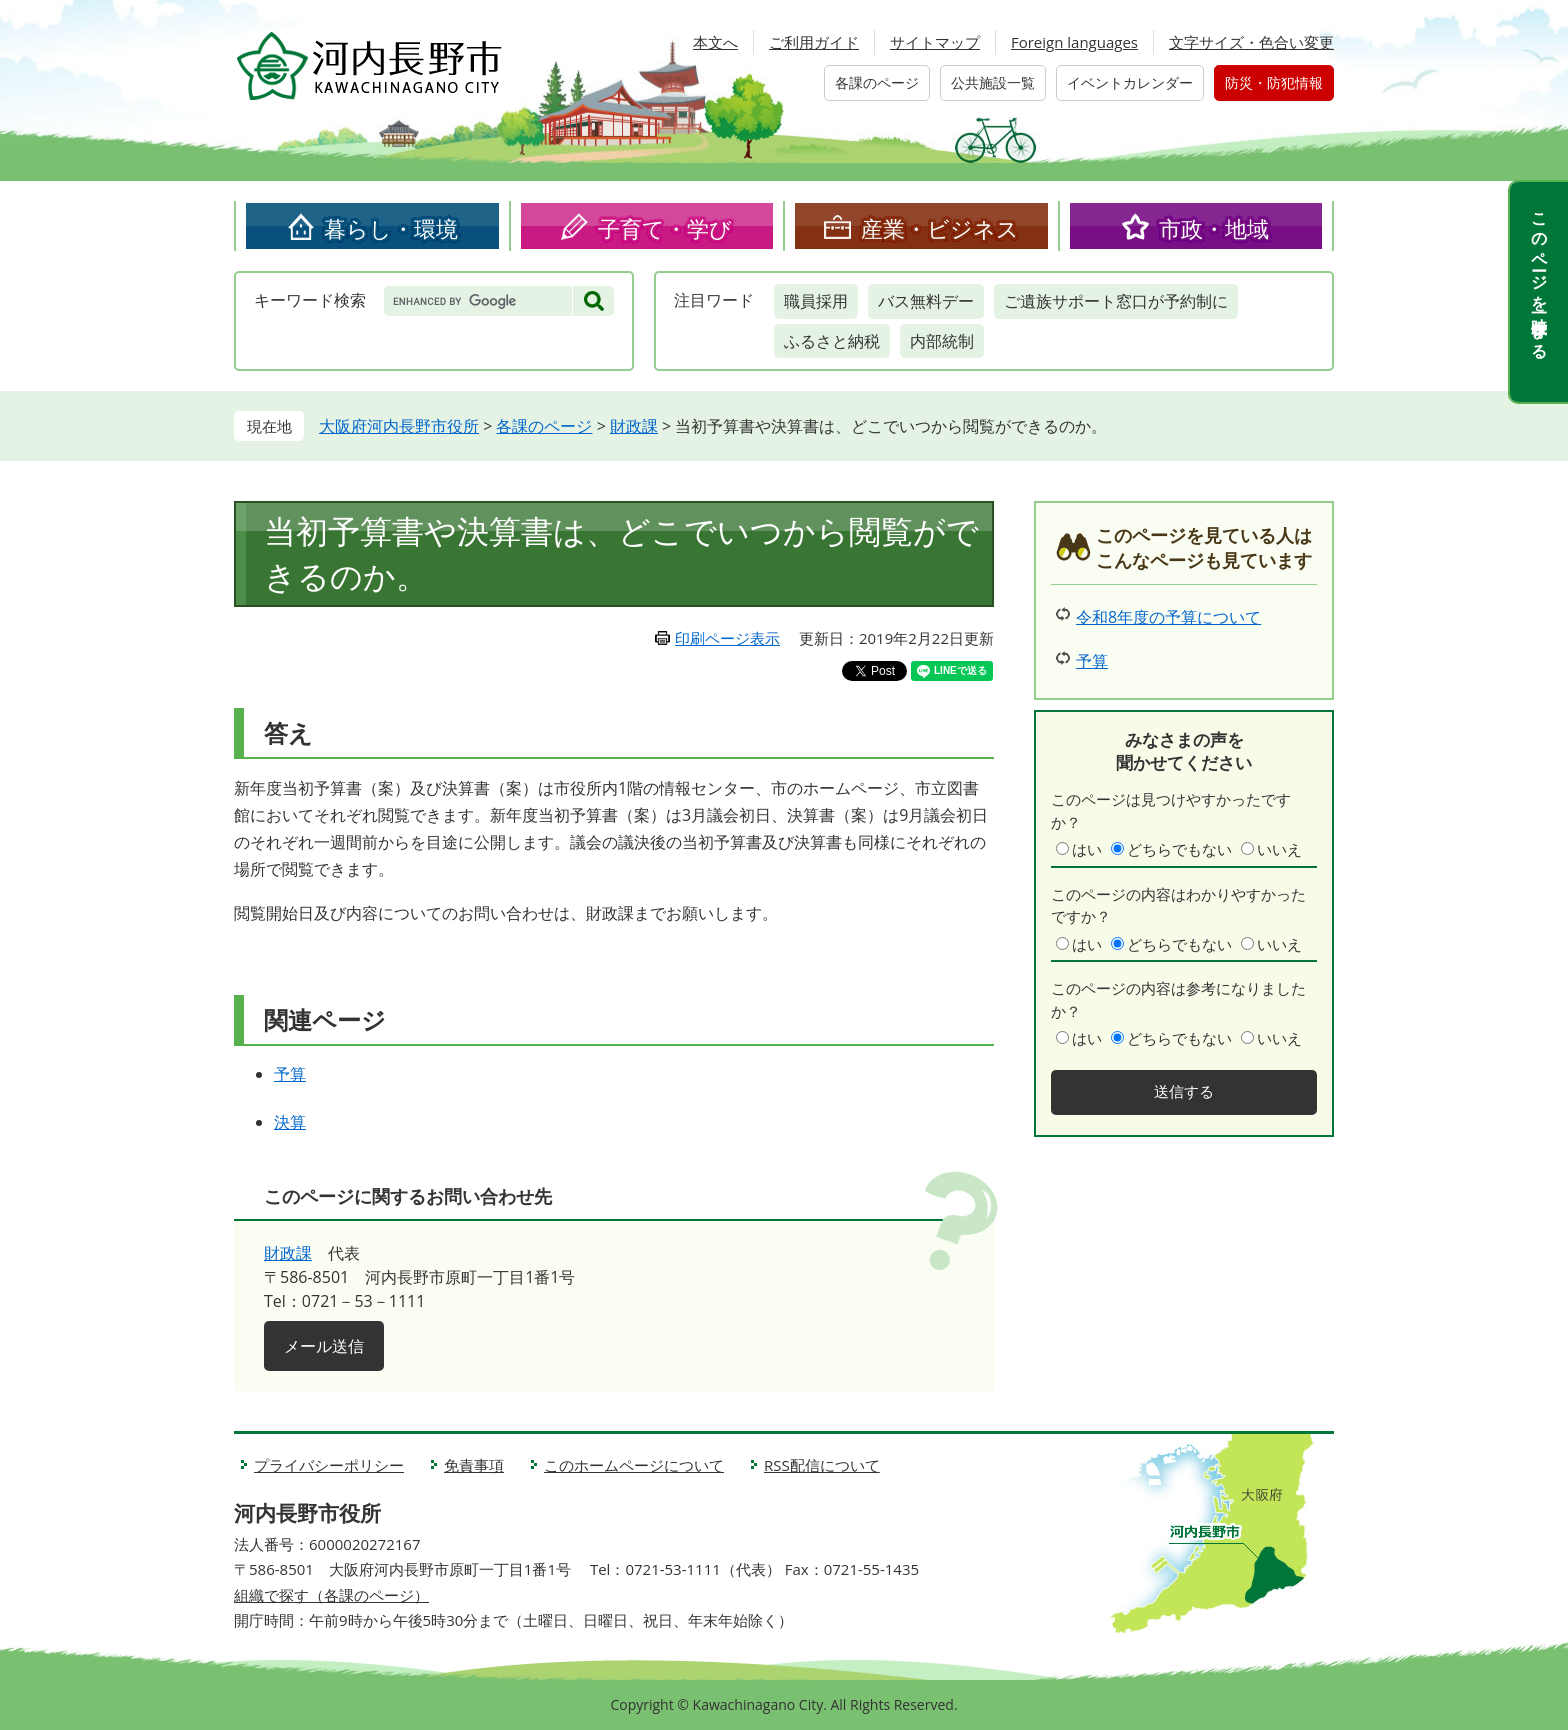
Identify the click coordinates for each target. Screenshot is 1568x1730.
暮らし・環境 (391, 228)
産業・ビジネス (940, 228)
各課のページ (877, 82)
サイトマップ (935, 42)
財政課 (634, 426)
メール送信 (324, 1346)
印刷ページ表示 (727, 638)
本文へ (715, 42)
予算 (290, 1074)
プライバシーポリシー (329, 1465)
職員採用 (816, 301)
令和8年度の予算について (1168, 617)
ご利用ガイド (814, 42)
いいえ (1279, 849)
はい (1087, 849)
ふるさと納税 (832, 341)
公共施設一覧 (993, 82)
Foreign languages (1074, 42)
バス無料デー (926, 301)
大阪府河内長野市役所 (399, 426)
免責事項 (474, 1465)
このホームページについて (634, 1465)
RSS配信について (822, 1465)
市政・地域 (1214, 228)
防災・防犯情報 (1274, 82)
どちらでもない (1179, 849)
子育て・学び (665, 228)
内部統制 (942, 341)
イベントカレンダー (1130, 82)
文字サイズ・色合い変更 (1251, 42)
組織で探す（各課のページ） (331, 1595)
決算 (290, 1122)
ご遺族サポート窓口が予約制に (1116, 301)
